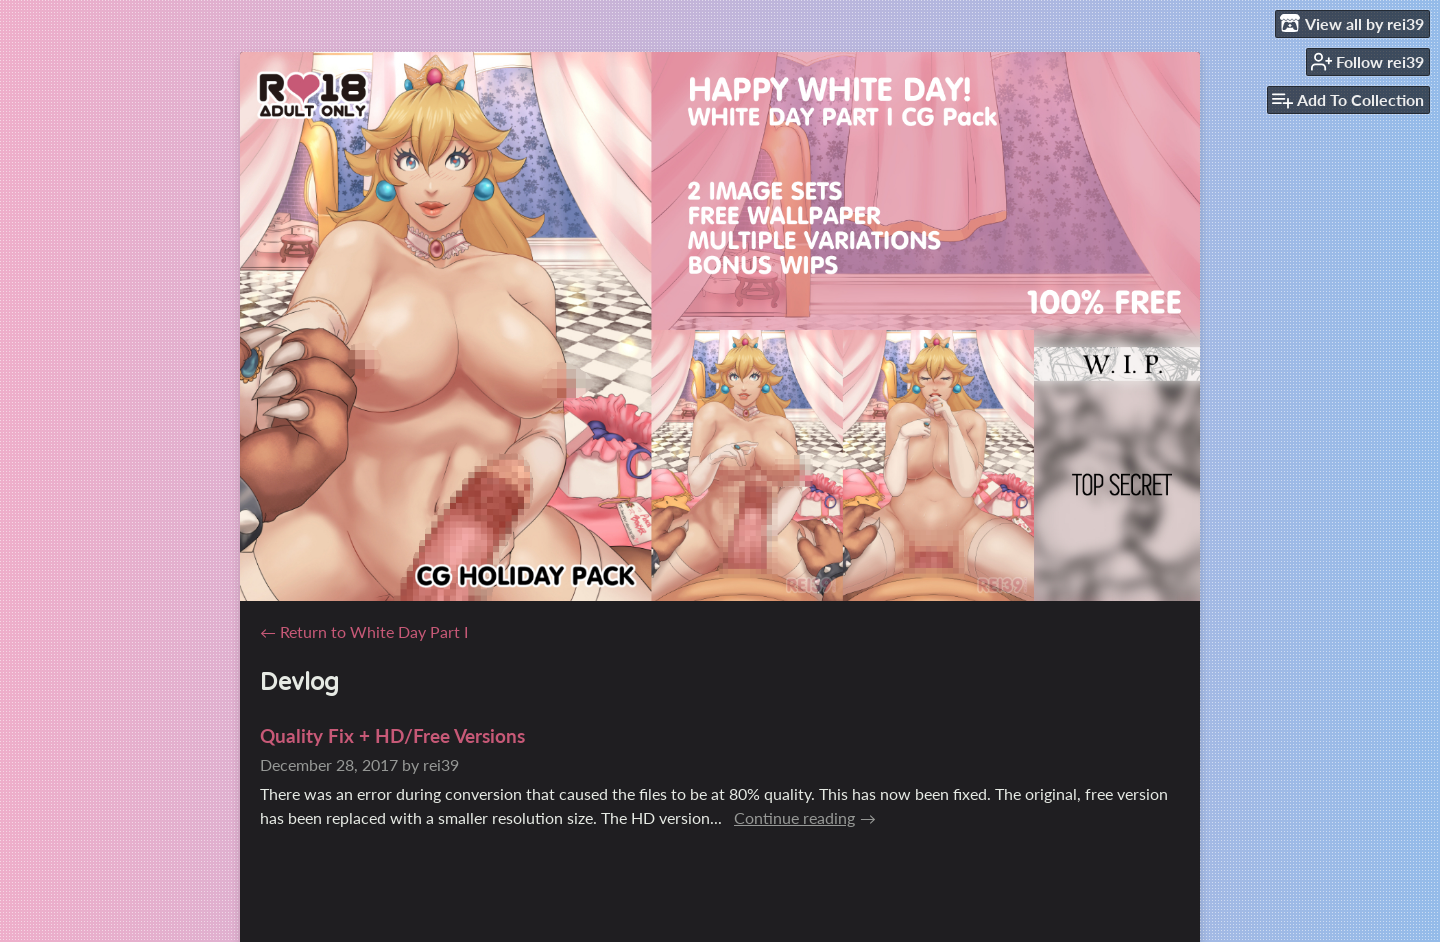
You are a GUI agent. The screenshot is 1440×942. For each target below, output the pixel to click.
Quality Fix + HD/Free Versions (392, 735)
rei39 (441, 764)
